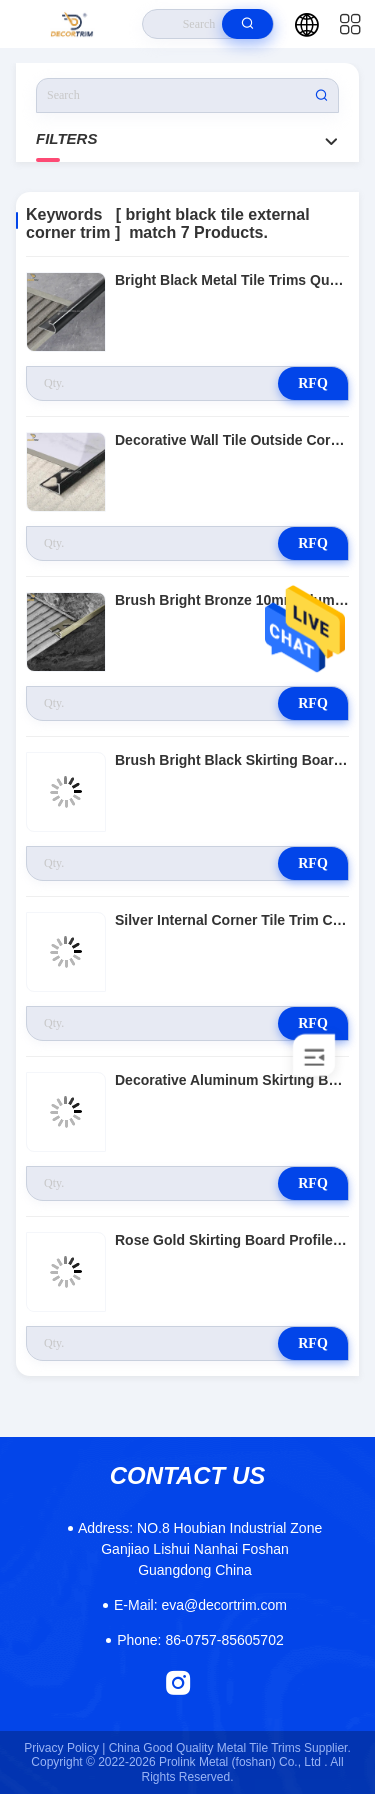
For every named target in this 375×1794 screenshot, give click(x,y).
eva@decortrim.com (200, 1605)
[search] (247, 24)
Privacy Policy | (64, 1748)
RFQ (313, 383)
